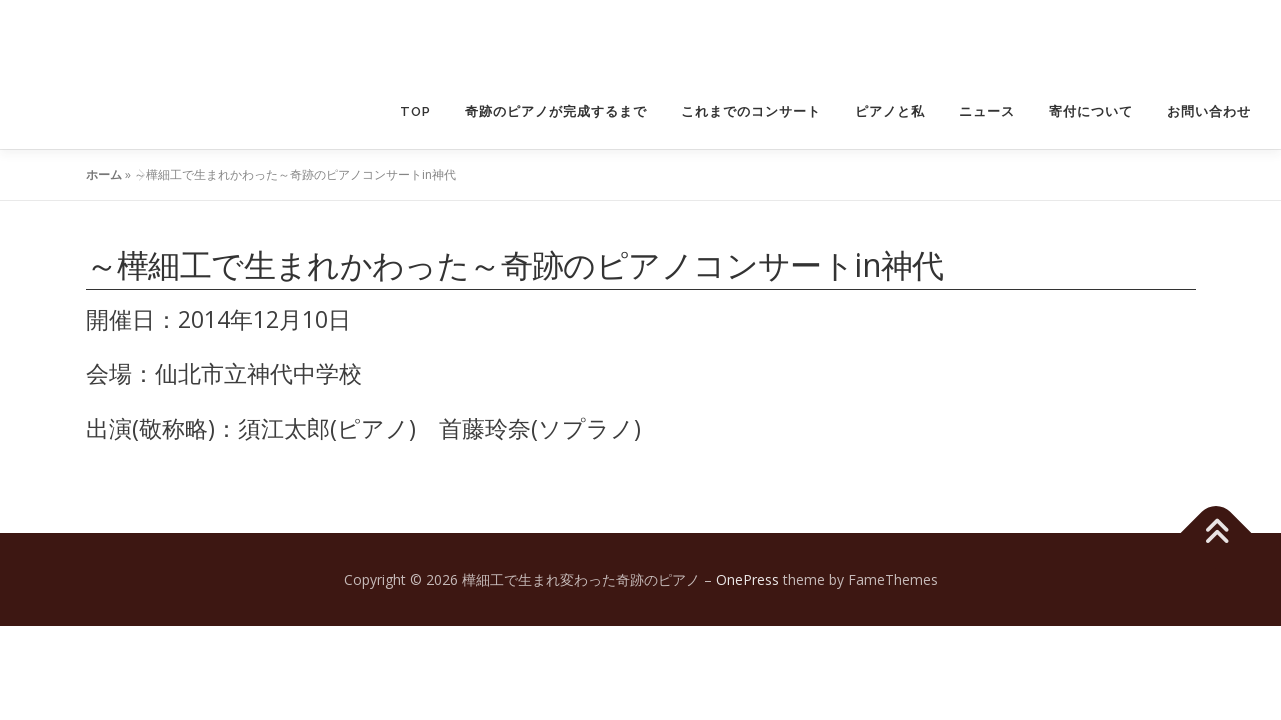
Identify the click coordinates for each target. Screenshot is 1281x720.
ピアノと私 (890, 111)
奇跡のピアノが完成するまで (556, 111)
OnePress (747, 579)
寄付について (1091, 111)
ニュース (987, 111)
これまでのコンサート (751, 111)
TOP (415, 111)
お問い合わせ (1209, 111)
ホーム (104, 174)
